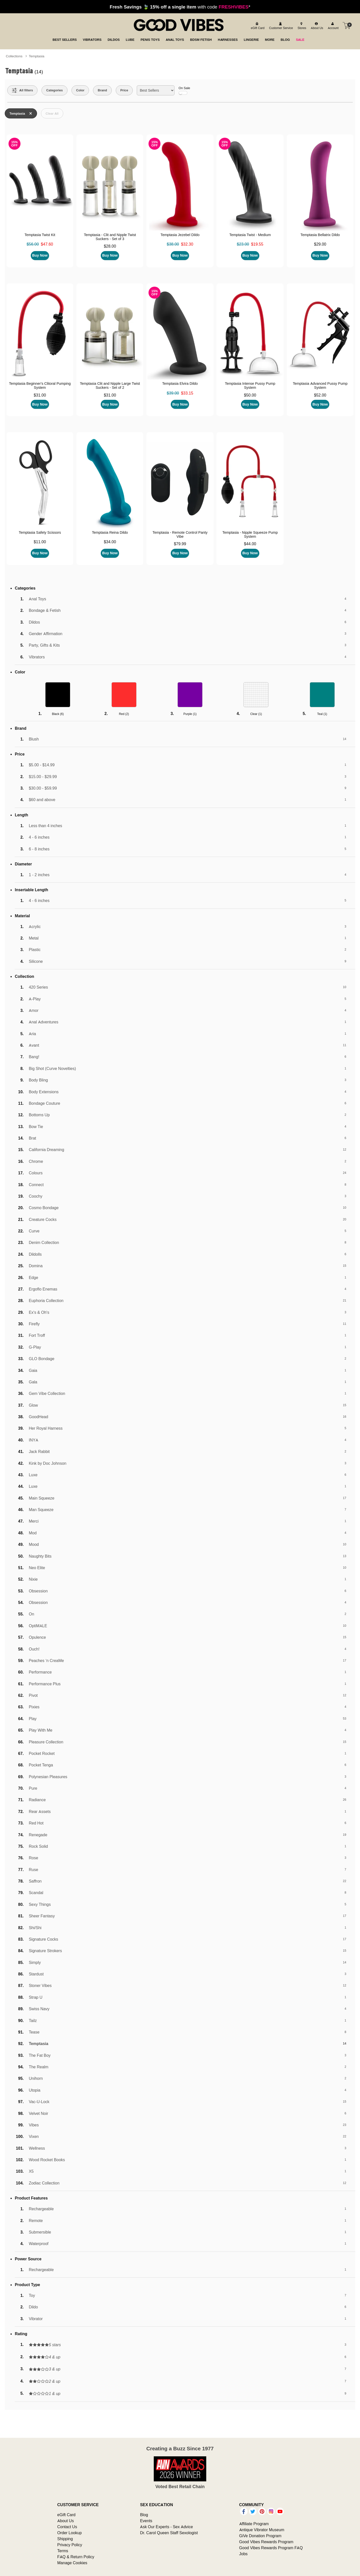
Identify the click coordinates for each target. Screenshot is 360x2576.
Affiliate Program (254, 2523)
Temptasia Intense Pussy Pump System (250, 385)
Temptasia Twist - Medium (250, 235)
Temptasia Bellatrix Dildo (320, 235)
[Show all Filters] (22, 90)
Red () (124, 714)
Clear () (256, 714)
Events (146, 2520)
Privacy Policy (69, 2544)
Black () (58, 714)
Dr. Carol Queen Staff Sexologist (169, 2532)
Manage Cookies (72, 2562)
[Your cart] (346, 26)
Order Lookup (69, 2532)
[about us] (316, 25)
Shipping (65, 2538)
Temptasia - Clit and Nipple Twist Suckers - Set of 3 (110, 237)
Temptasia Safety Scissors (40, 532)
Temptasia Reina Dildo (110, 532)
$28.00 (110, 246)
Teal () (322, 714)
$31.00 (40, 395)
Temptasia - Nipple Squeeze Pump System (250, 534)
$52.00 (320, 395)
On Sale (184, 90)
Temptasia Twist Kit (39, 235)
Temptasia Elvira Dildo (180, 383)
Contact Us (67, 2526)
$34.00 (110, 541)
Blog (144, 2514)
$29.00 (320, 244)
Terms (62, 2550)
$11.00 (40, 541)
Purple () (190, 714)
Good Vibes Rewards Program (266, 2541)
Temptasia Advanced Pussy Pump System (320, 385)
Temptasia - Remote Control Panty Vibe (180, 534)
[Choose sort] (155, 90)
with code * (180, 7)
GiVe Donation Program (260, 2535)
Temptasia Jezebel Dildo (180, 235)
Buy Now (40, 255)
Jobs (243, 2553)
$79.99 (180, 543)
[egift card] (257, 25)
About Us (65, 2520)
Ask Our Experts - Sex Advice (166, 2526)
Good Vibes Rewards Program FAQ (271, 2547)
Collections (14, 56)
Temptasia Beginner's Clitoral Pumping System (40, 385)
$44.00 (250, 543)
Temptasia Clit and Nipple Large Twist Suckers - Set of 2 (110, 385)
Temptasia (36, 56)
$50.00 (250, 395)
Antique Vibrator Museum (261, 2529)
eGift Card (66, 2514)
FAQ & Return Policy (75, 2556)
